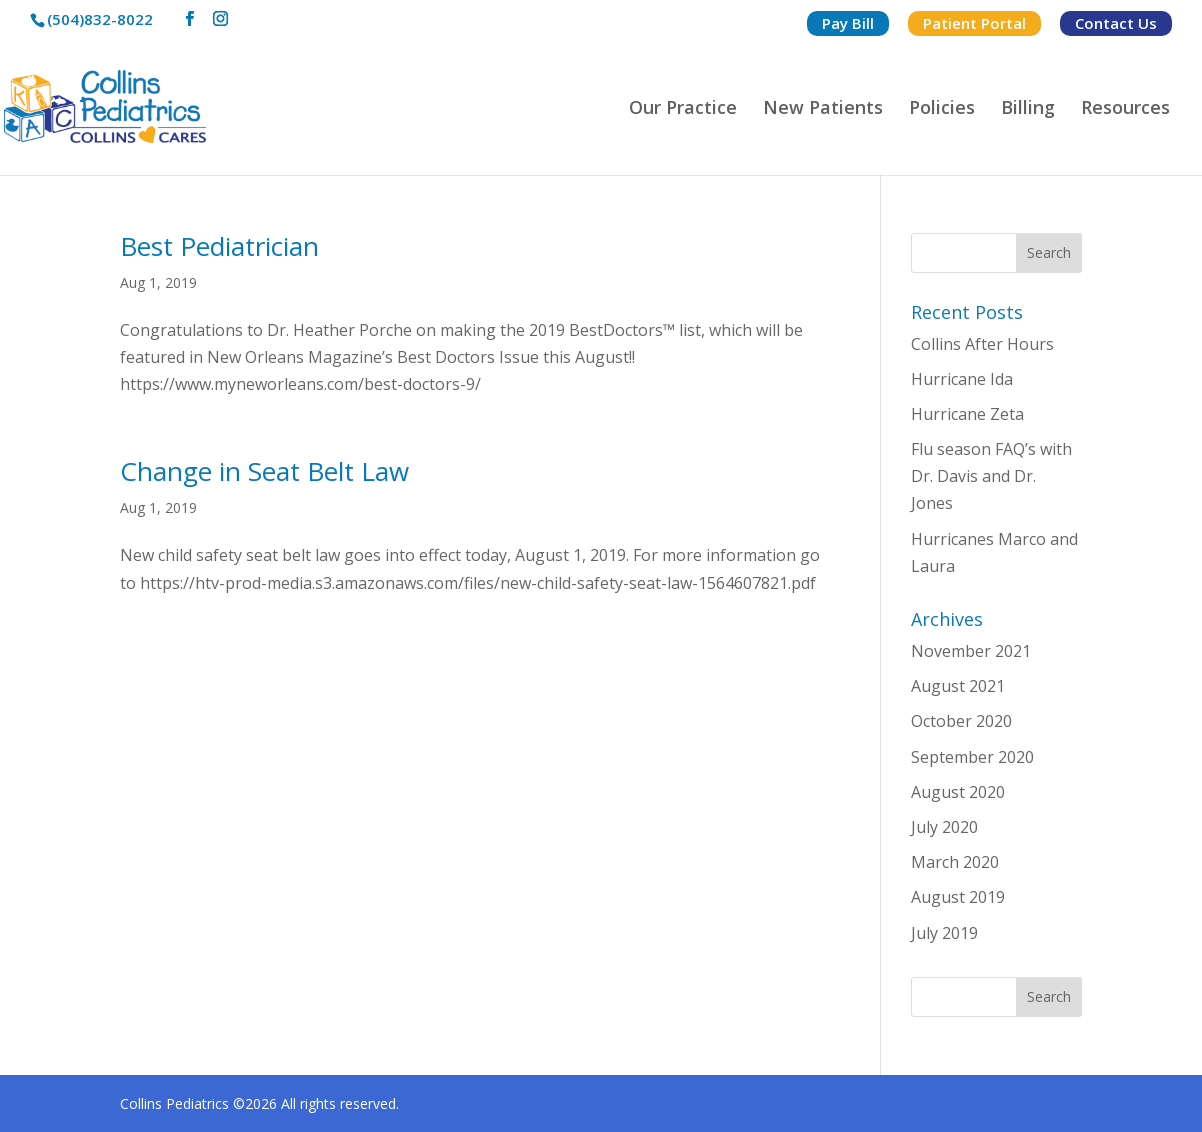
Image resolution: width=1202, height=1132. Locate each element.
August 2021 (958, 686)
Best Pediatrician (219, 246)
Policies (942, 109)
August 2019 (958, 897)
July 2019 (944, 933)
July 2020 (944, 827)
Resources (1125, 109)
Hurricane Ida (962, 379)
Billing (1028, 109)
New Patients (823, 109)
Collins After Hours (982, 344)
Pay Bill (848, 23)
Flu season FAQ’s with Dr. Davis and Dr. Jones (991, 476)
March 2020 (955, 862)
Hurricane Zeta (967, 414)
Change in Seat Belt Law (264, 471)
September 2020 (972, 757)
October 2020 (961, 721)
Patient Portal (974, 23)
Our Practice (683, 109)
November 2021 (971, 651)
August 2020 (958, 792)
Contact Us (1116, 23)
